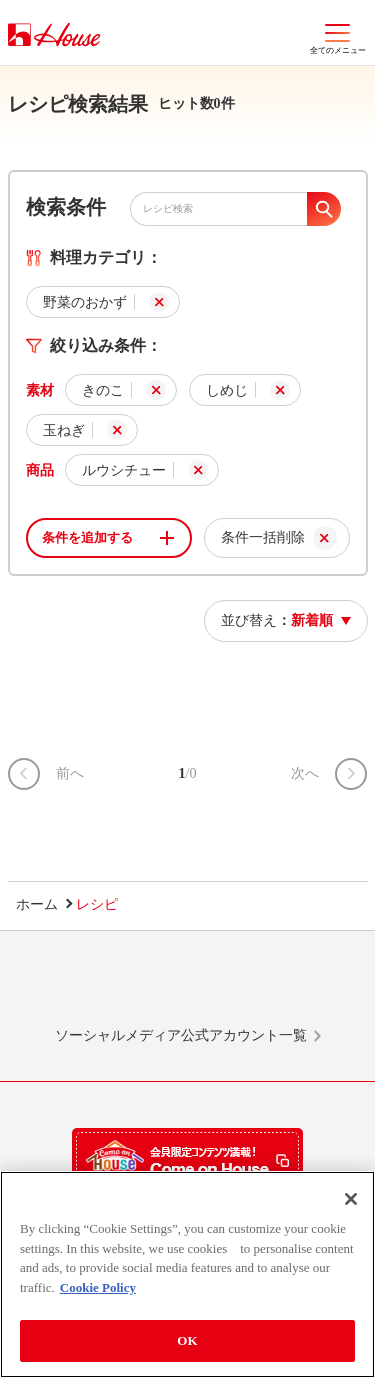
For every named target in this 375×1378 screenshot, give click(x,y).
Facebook (225, 988)
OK (187, 1340)
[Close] (351, 1199)
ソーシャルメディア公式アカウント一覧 (181, 1035)
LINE (74, 988)
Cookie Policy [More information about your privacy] (98, 1287)
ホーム (37, 904)
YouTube (301, 988)
